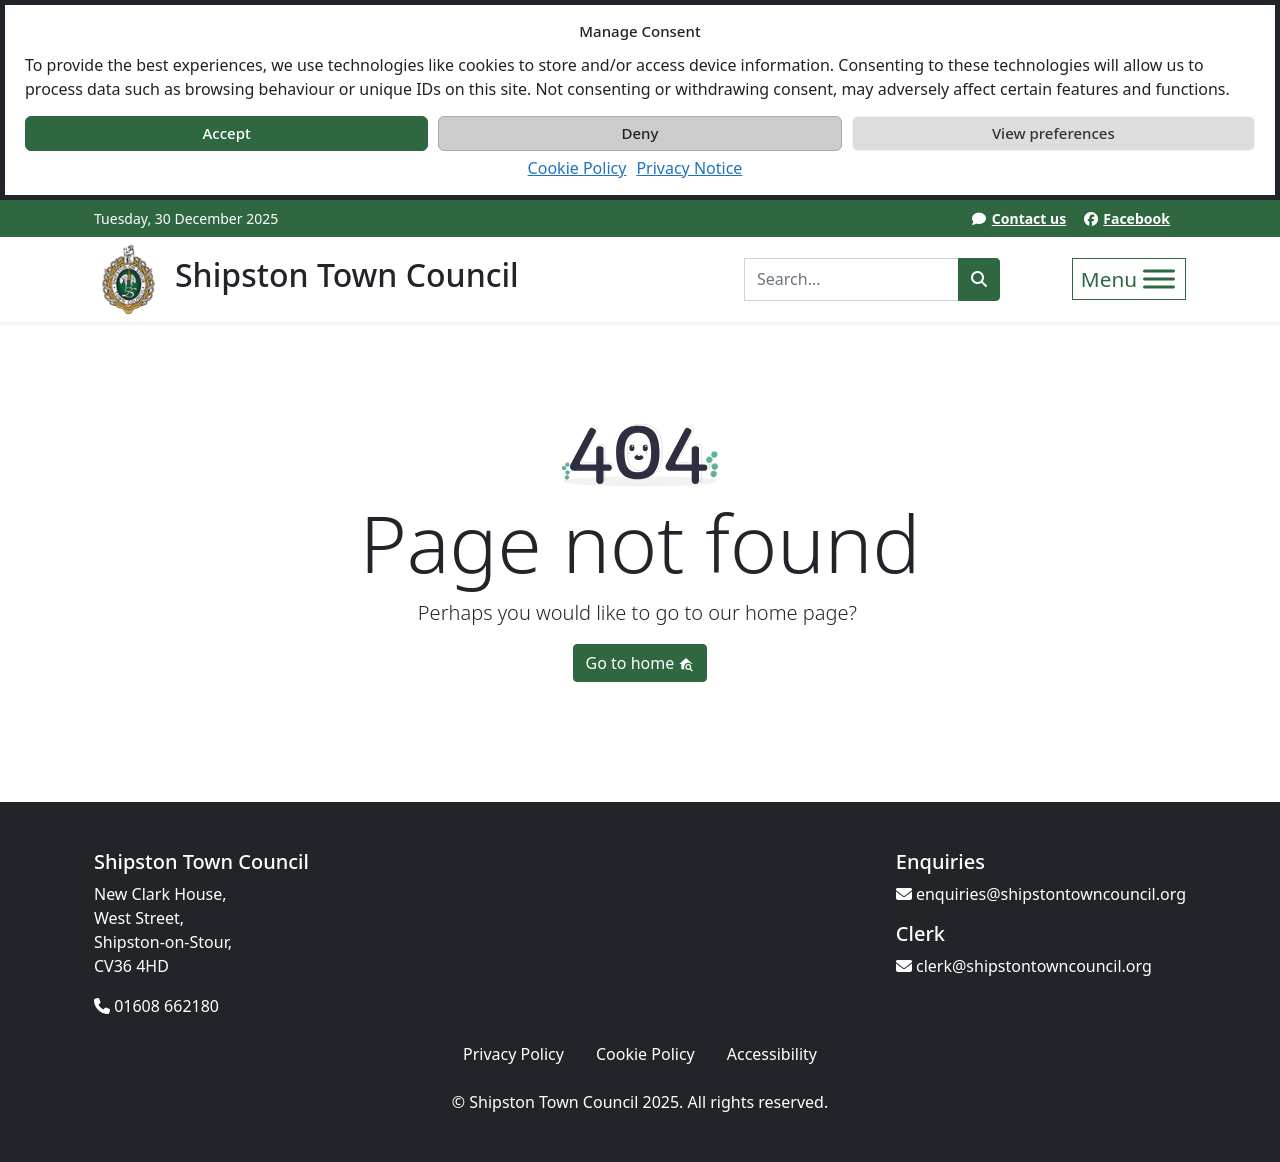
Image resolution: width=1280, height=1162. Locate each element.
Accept (227, 133)
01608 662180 (156, 1006)
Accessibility (772, 1054)
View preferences (1053, 133)
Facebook (1136, 218)
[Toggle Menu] (1159, 278)
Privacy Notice (689, 168)
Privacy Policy (513, 1054)
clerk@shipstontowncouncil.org (1024, 966)
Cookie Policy (577, 168)
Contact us (1029, 218)
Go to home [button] (640, 663)
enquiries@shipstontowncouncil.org (1041, 894)
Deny (640, 133)
